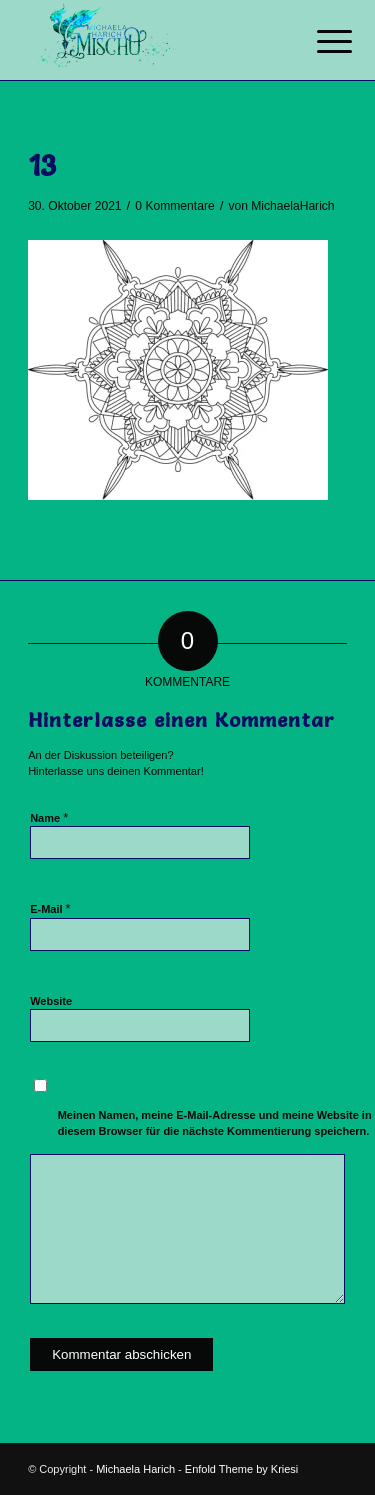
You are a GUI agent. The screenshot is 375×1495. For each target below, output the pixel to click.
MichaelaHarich (292, 206)
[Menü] (319, 42)
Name (49, 817)
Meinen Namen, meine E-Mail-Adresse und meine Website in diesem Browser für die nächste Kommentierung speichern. (215, 1123)
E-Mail (50, 908)
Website (51, 1001)
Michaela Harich (135, 1469)
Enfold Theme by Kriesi (242, 1469)
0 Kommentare (174, 206)
